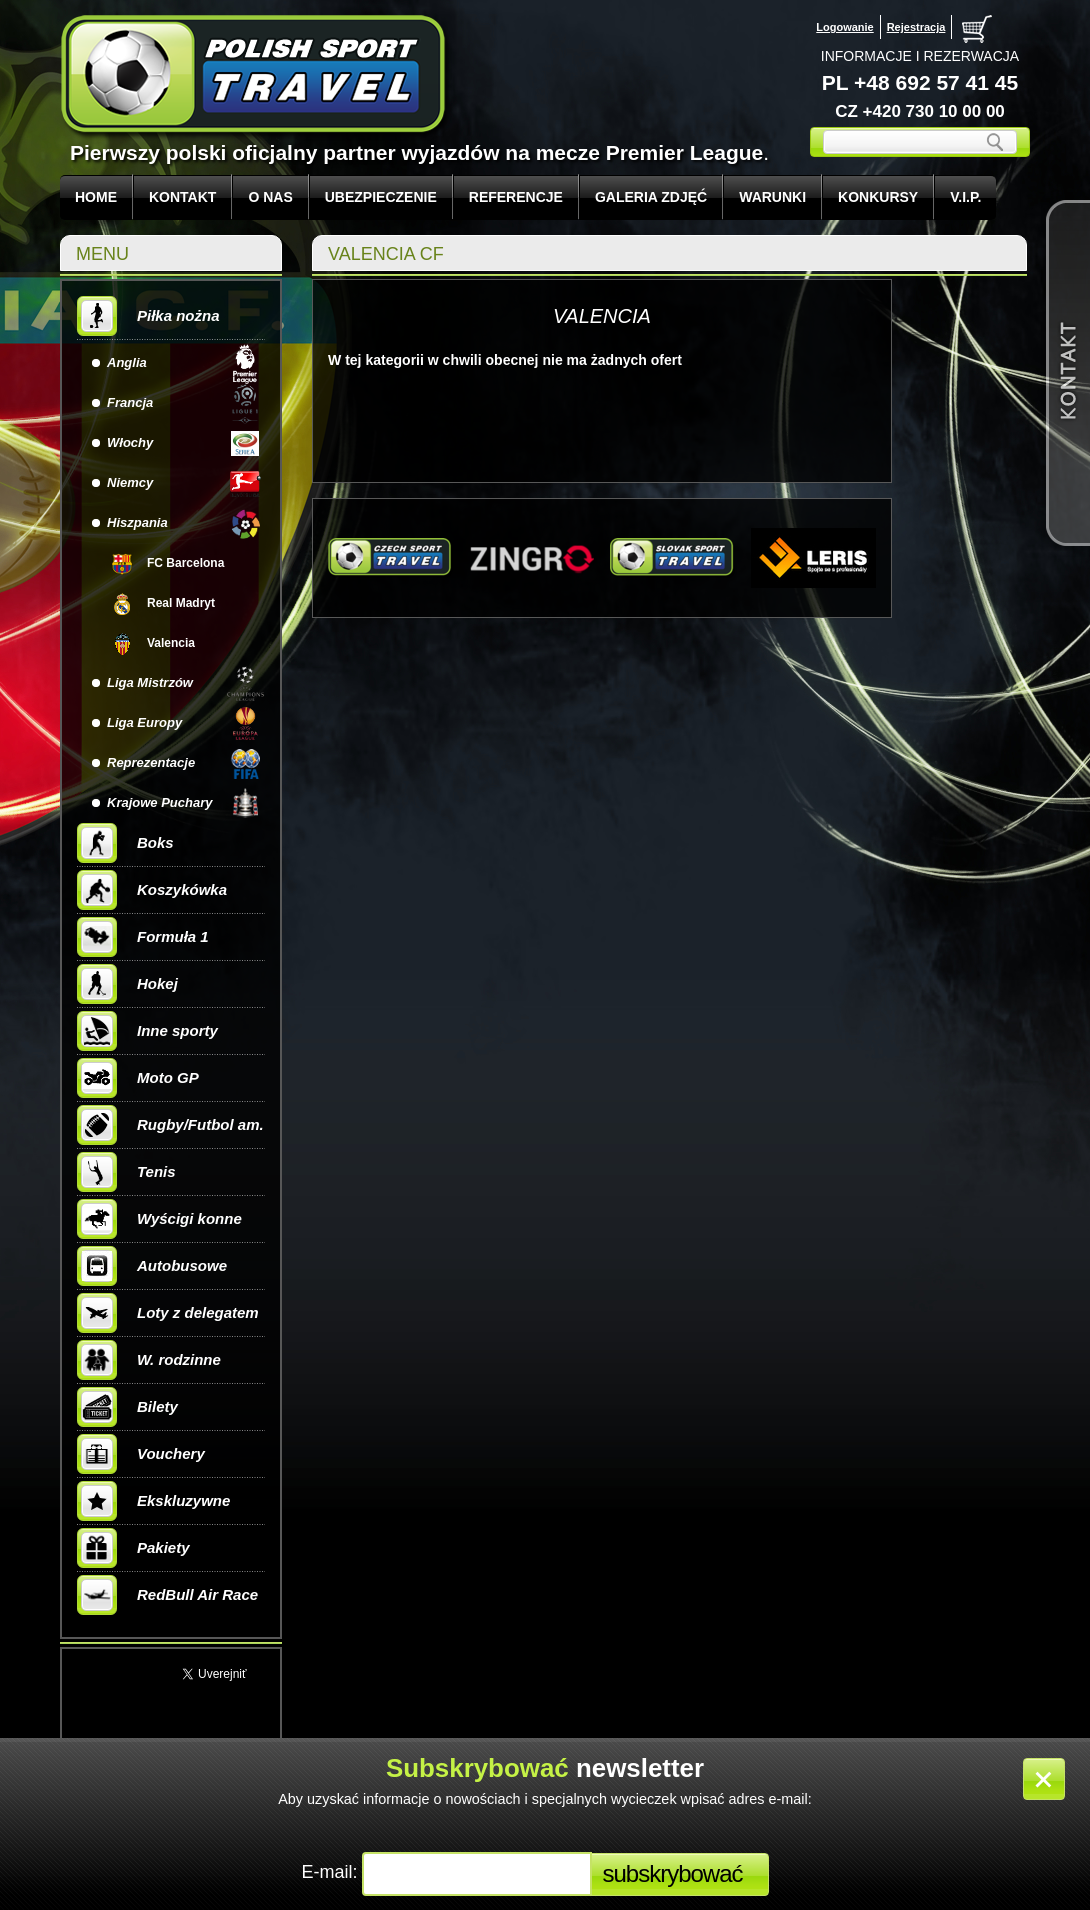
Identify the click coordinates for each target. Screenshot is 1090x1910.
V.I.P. (965, 197)
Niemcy (130, 482)
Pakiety (133, 1548)
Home (96, 197)
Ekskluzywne (153, 1501)
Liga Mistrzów (150, 682)
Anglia (127, 362)
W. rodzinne (149, 1360)
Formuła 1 (143, 937)
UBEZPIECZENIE (381, 197)
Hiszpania (137, 522)
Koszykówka (152, 890)
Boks (125, 843)
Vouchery (141, 1454)
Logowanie (844, 27)
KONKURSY (878, 197)
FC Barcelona (185, 563)
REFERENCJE (516, 197)
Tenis (126, 1172)
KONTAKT (182, 197)
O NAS (270, 197)
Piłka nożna (148, 316)
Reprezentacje (151, 762)
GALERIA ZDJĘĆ (651, 197)
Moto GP (138, 1078)
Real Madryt (181, 603)
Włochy (130, 442)
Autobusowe (152, 1266)
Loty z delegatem (168, 1313)
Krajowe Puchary (160, 802)
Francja (130, 402)
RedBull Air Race (167, 1595)
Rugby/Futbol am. (170, 1125)
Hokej (127, 984)
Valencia (171, 643)
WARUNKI (772, 197)
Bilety (127, 1407)
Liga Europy (144, 722)
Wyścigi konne (159, 1219)
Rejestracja (916, 27)
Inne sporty (147, 1031)
